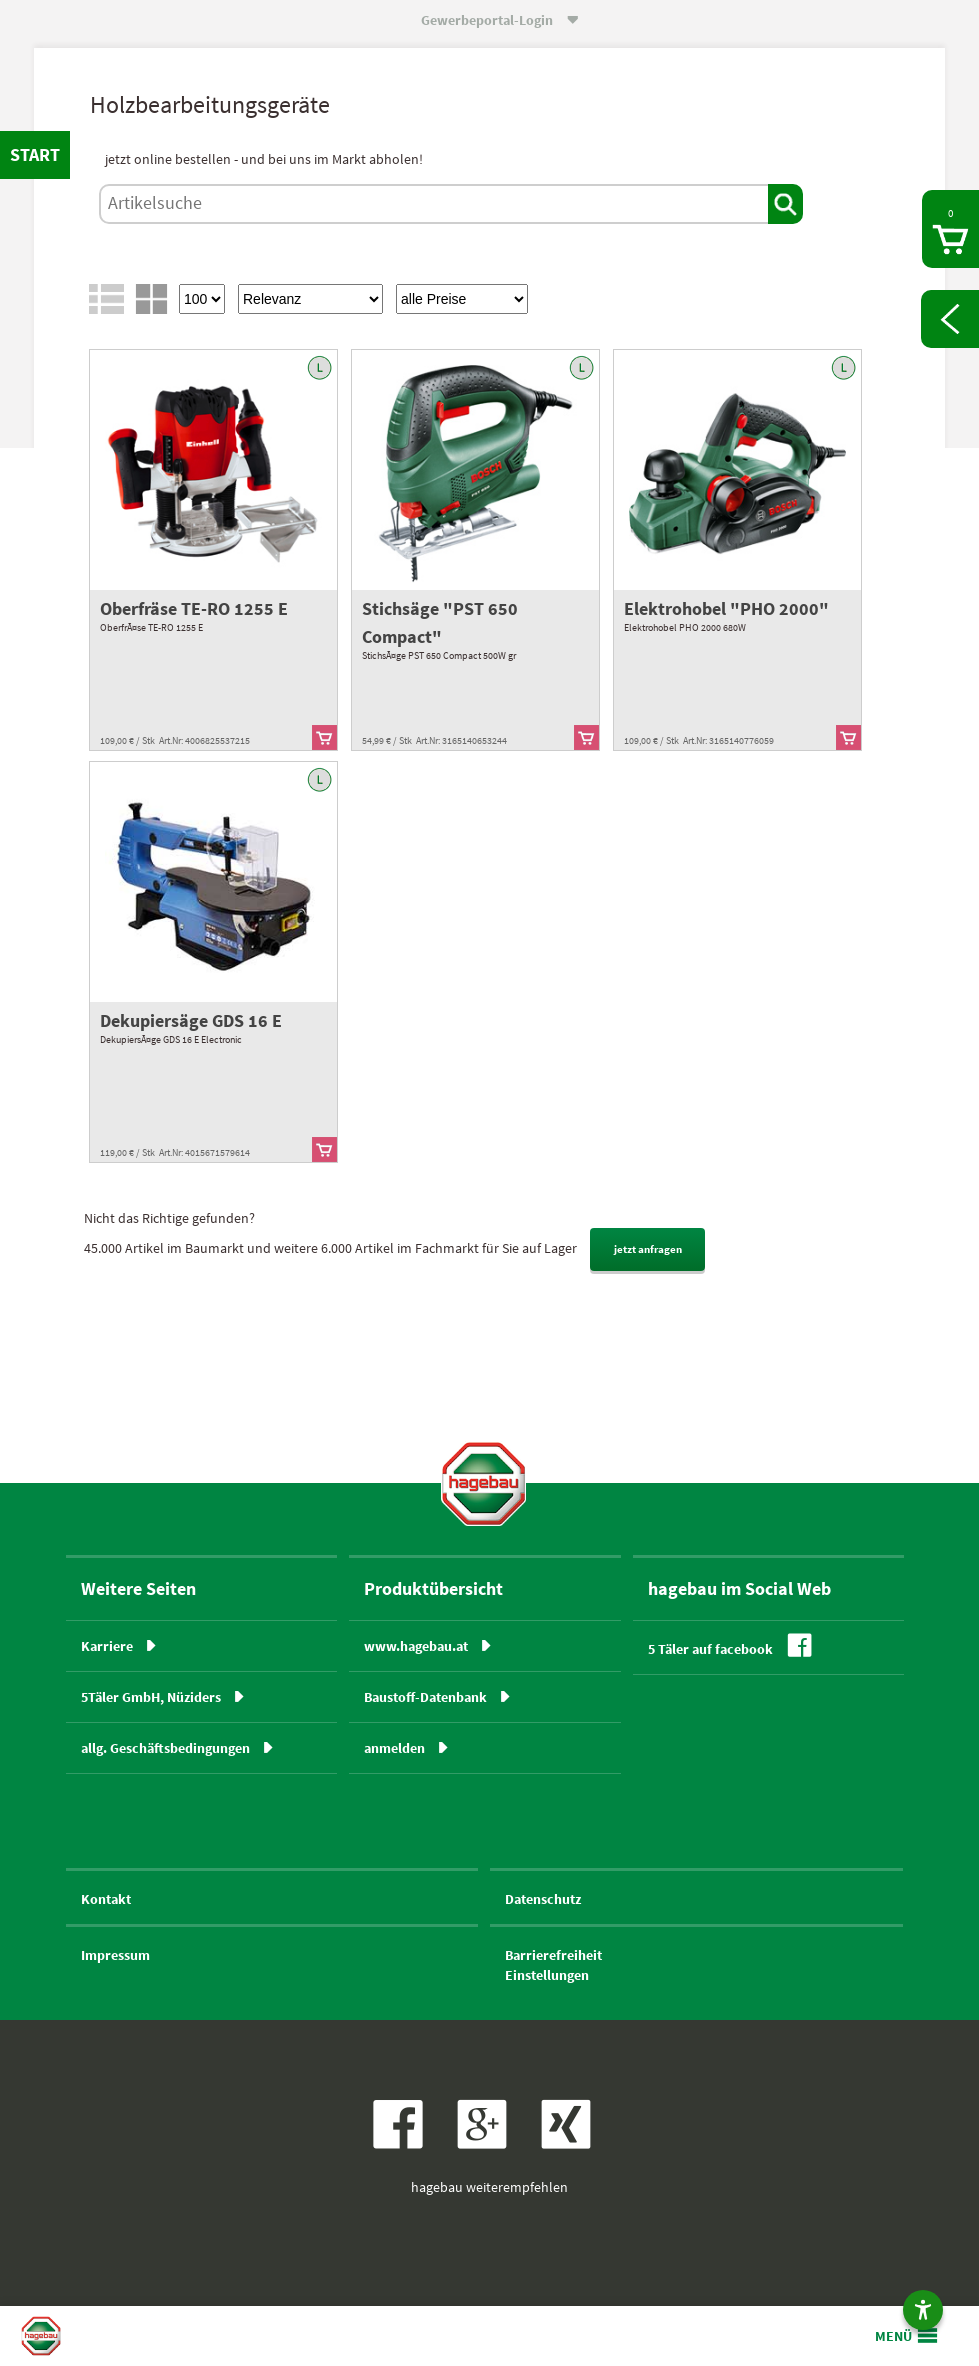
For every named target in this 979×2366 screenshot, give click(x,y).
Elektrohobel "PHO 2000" (726, 608)
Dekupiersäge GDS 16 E (191, 1020)
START (35, 154)
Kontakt (106, 1899)
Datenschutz (543, 1899)
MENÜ (893, 2336)
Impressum (115, 1955)
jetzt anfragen (648, 1249)
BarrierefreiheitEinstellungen (553, 1965)
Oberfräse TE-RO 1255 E (194, 608)
